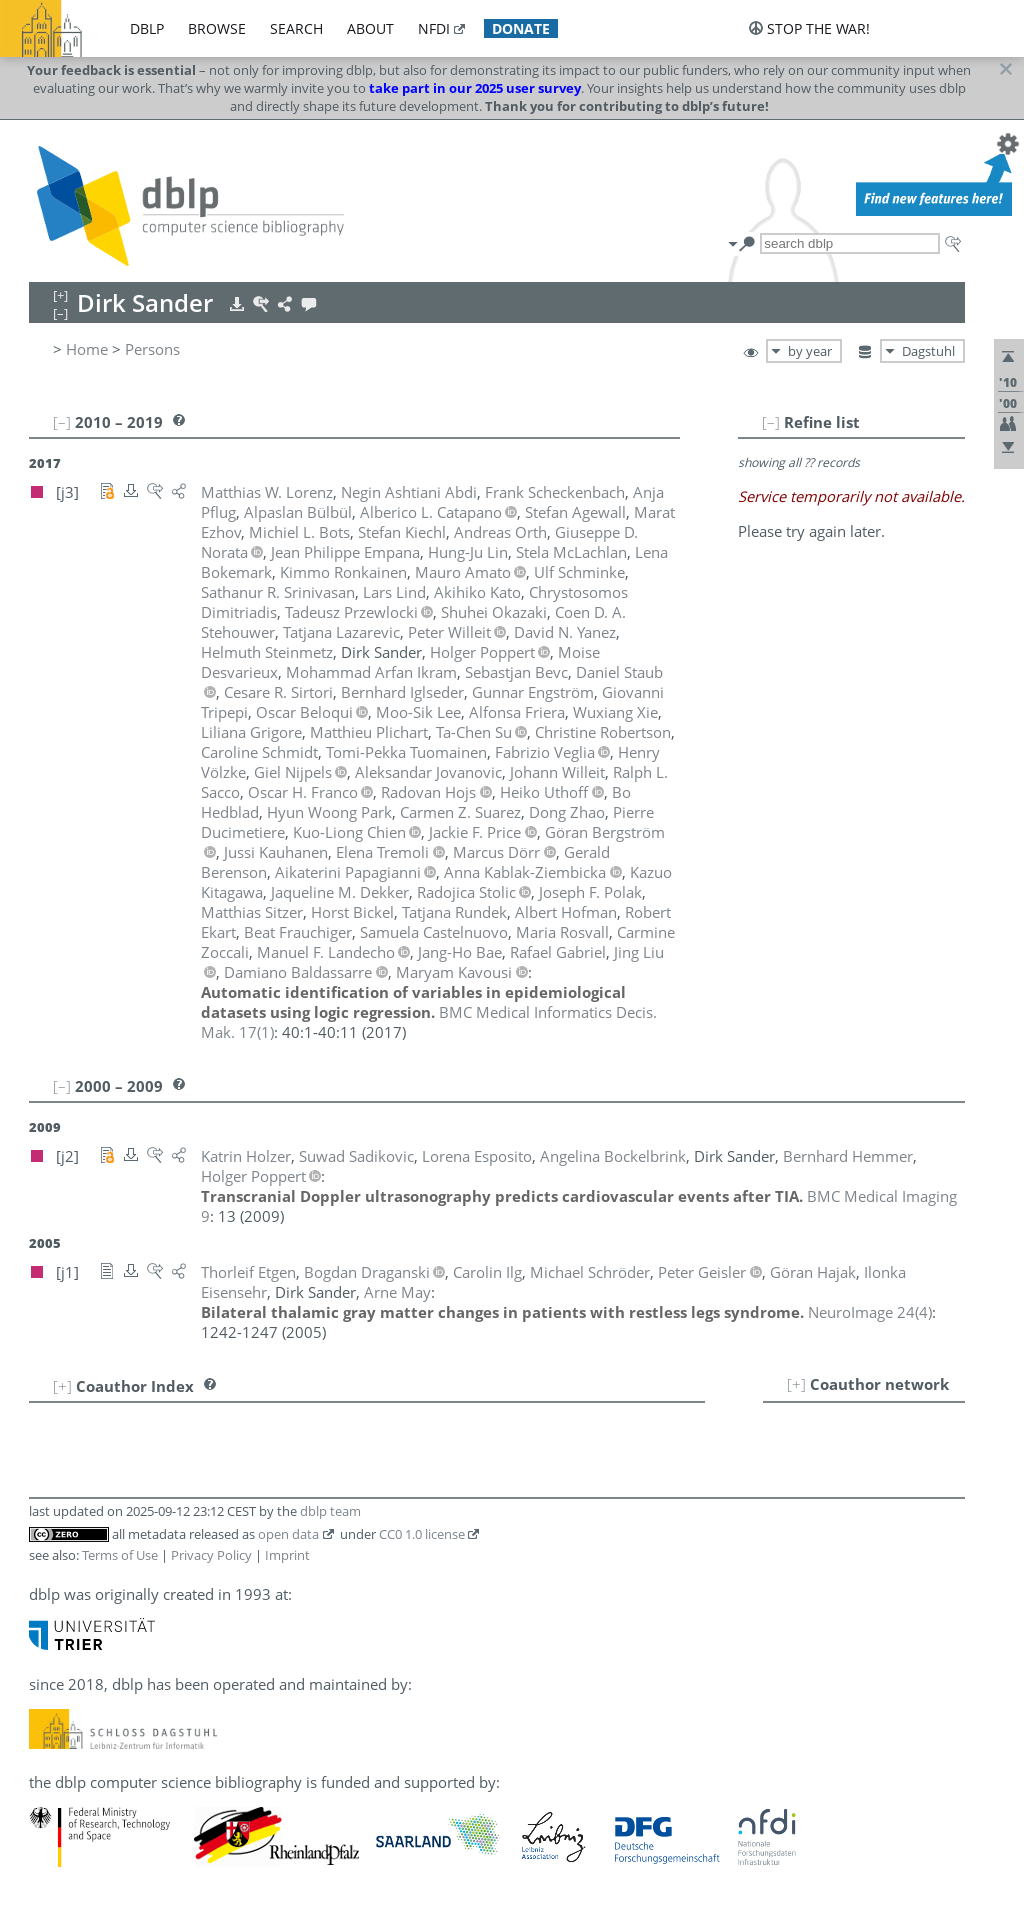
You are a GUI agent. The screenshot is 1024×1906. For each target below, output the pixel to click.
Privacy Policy (211, 1555)
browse (217, 28)
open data (288, 1534)
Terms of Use (120, 1555)
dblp (147, 28)
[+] (796, 1384)
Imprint (287, 1555)
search (296, 28)
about (370, 28)
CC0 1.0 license (422, 1534)
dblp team (330, 1511)
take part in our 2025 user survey (475, 88)
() (870, 1312)
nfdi (434, 28)
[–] (771, 422)
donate (521, 28)
